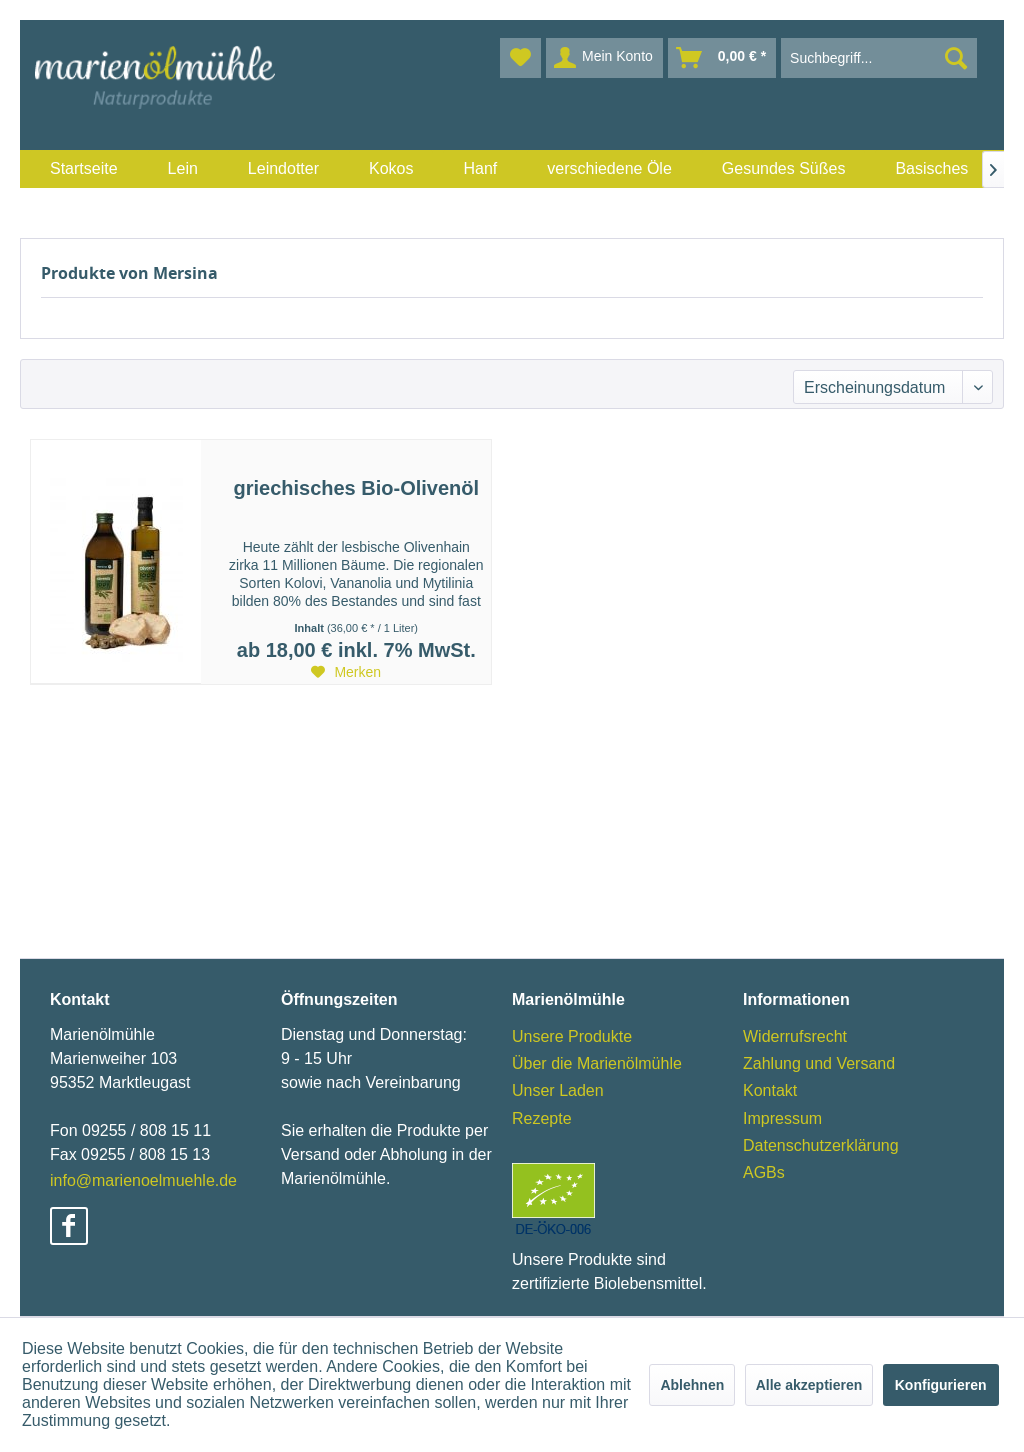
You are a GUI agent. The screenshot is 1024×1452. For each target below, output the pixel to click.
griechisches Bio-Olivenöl (356, 488)
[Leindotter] (283, 169)
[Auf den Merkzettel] (346, 672)
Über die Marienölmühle (597, 1063)
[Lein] (183, 169)
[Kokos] (391, 169)
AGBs (764, 1172)
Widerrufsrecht (795, 1036)
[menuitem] (84, 169)
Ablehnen (692, 1385)
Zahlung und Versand (819, 1063)
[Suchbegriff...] (879, 58)
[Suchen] (956, 58)
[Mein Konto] (604, 58)
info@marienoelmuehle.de (143, 1180)
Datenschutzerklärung (821, 1145)
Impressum (782, 1118)
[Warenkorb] (722, 58)
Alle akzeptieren (809, 1385)
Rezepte (542, 1118)
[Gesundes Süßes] (784, 169)
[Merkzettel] (520, 58)
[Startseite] (84, 169)
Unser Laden (558, 1090)
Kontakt (770, 1090)
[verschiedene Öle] (609, 169)
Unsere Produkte (572, 1036)
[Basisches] (931, 169)
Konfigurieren (941, 1385)
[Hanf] (480, 169)
